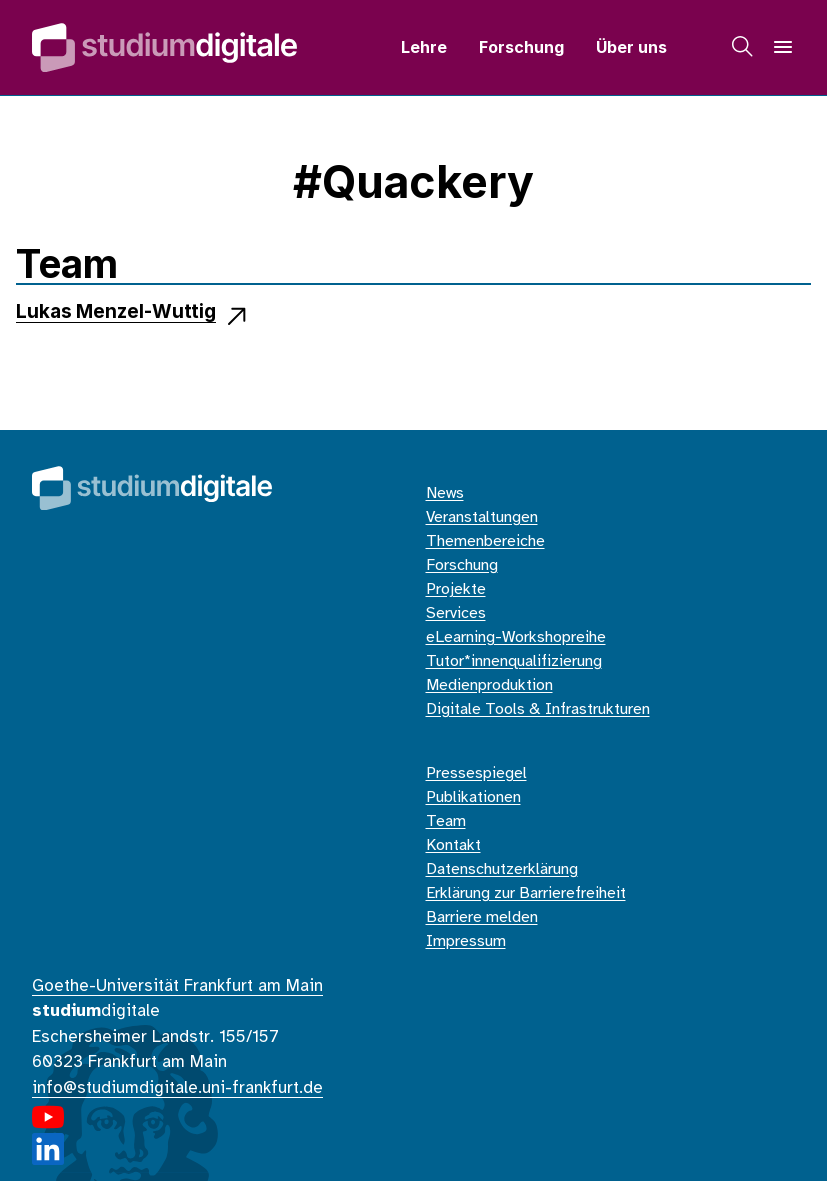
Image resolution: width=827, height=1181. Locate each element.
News (445, 493)
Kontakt (453, 845)
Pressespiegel (476, 773)
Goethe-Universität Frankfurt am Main (177, 986)
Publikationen (473, 797)
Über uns (631, 47)
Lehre (424, 47)
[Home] (164, 47)
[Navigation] (783, 47)
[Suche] (743, 47)
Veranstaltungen (482, 517)
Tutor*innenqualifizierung (514, 661)
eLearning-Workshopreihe (516, 637)
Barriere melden (482, 917)
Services (456, 613)
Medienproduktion (489, 685)
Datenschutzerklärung (502, 869)
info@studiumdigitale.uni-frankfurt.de (177, 1088)
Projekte (456, 589)
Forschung (521, 47)
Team (446, 821)
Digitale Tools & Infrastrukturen (538, 709)
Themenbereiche (485, 541)
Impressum (466, 941)
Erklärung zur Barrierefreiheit (526, 893)
